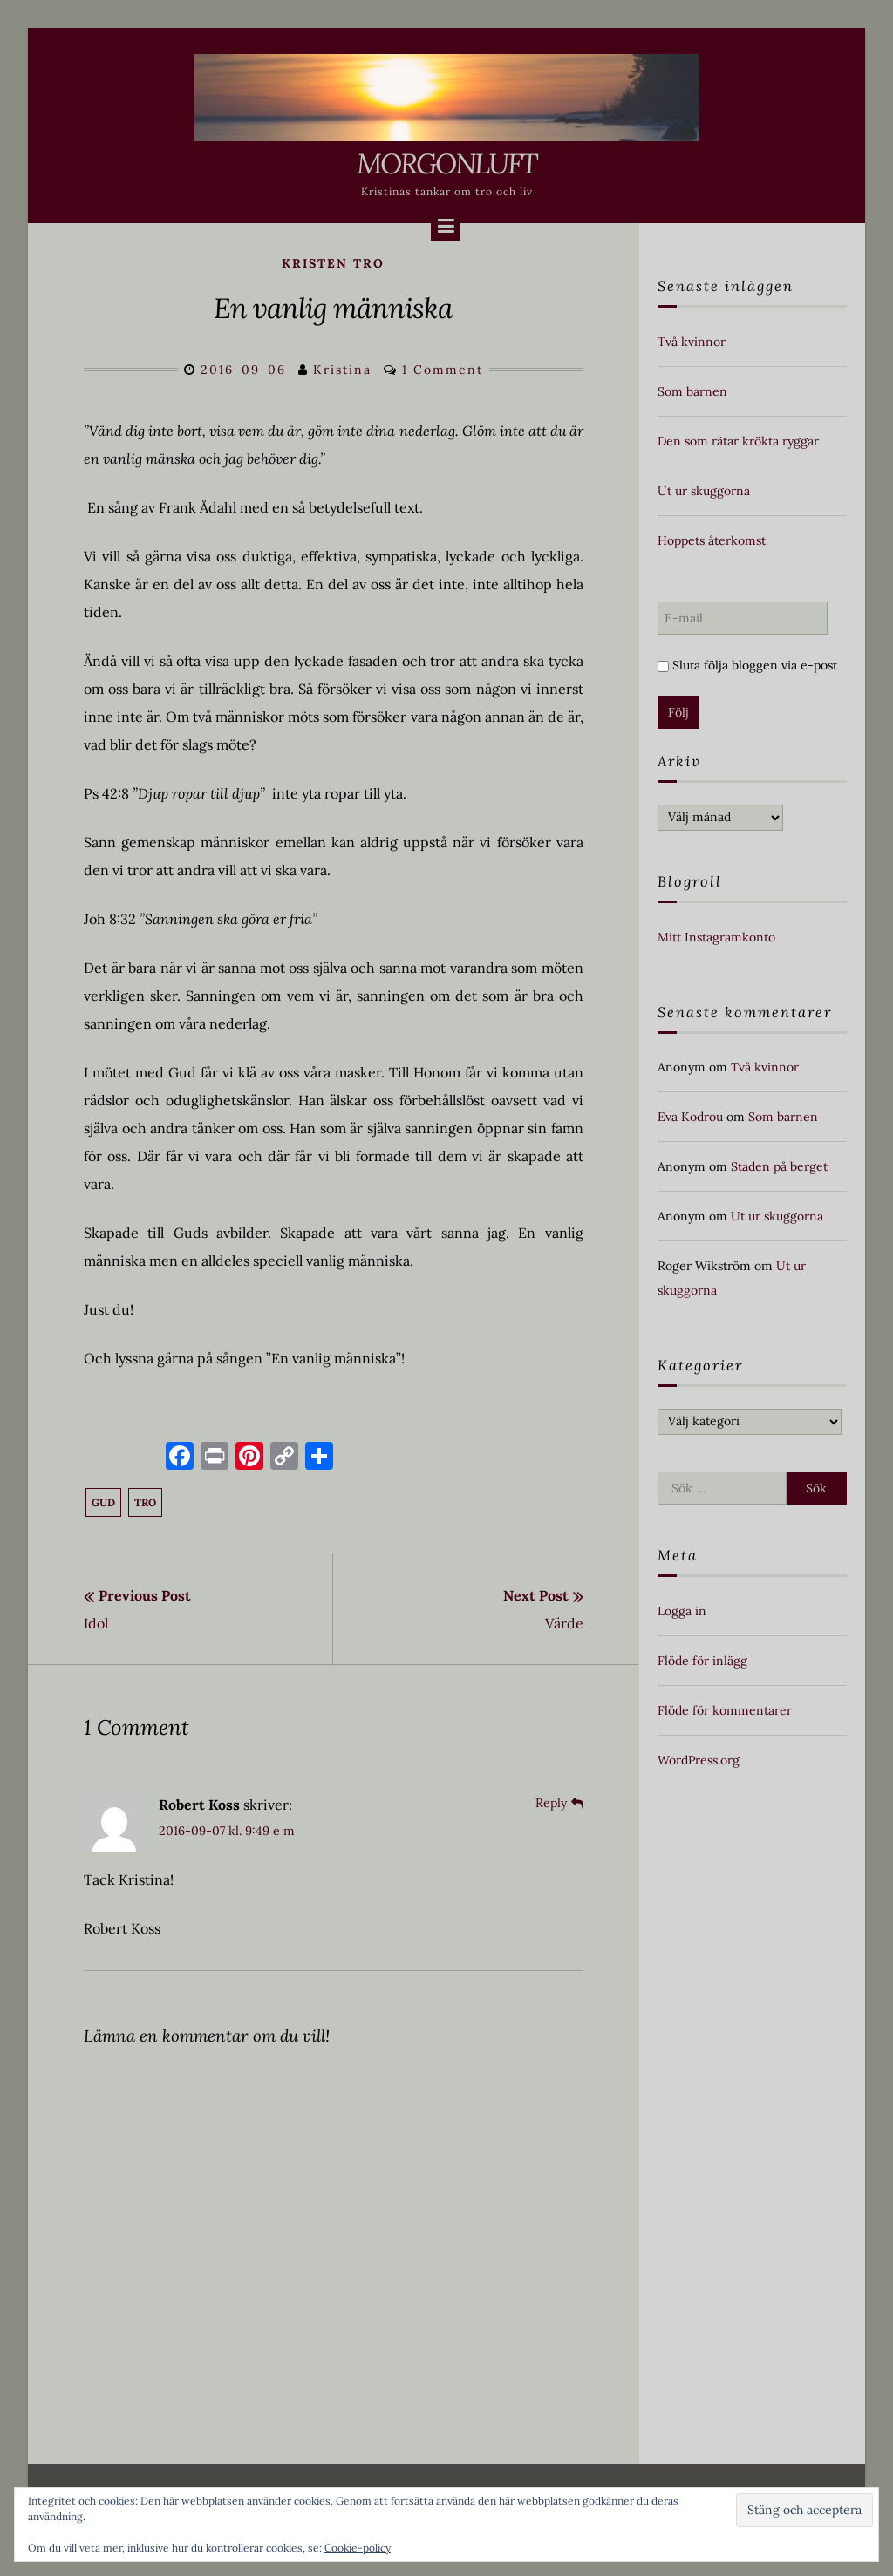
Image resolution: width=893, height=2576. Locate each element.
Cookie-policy (357, 2547)
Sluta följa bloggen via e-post (747, 665)
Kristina (342, 369)
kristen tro (333, 263)
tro (145, 1502)
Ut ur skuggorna (704, 491)
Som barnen (692, 391)
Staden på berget (779, 1166)
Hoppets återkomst (712, 540)
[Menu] (445, 226)
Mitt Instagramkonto (716, 937)
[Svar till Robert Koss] (559, 1803)
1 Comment (442, 369)
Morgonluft (446, 163)
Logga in (682, 1611)
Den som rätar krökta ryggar (738, 441)
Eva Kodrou (690, 1117)
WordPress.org (699, 1760)
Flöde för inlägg (702, 1661)
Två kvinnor (692, 342)
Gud (103, 1502)
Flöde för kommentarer (725, 1710)
